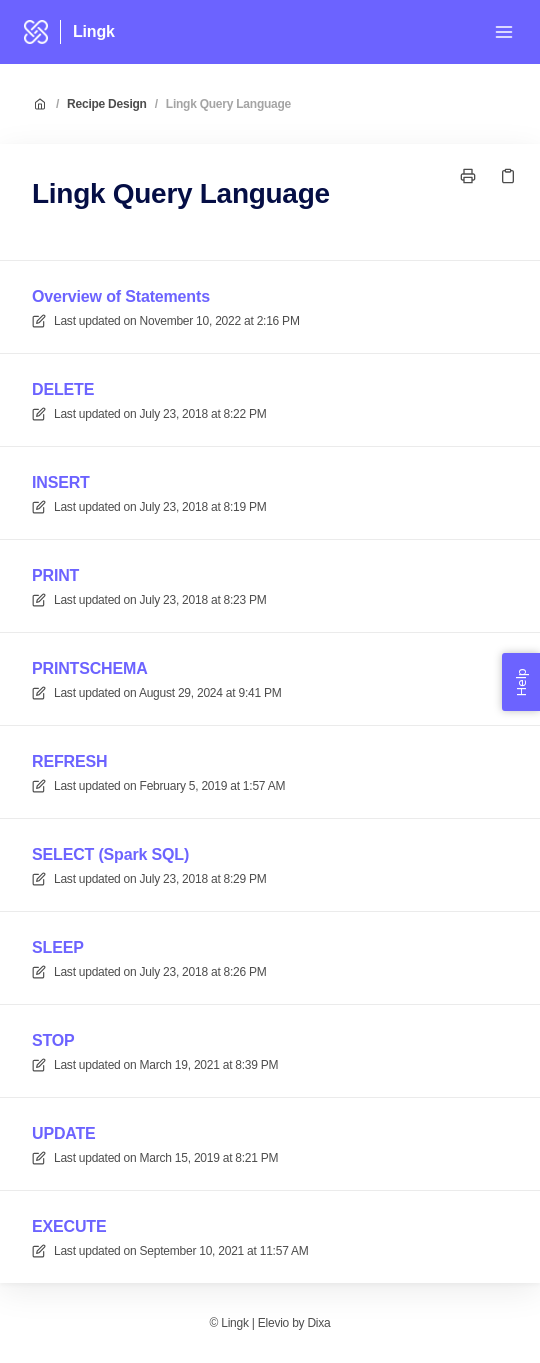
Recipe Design (107, 104)
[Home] (36, 32)
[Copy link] (508, 176)
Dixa (318, 1323)
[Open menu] (504, 32)
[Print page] (468, 176)
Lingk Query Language (228, 104)
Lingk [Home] (94, 31)
